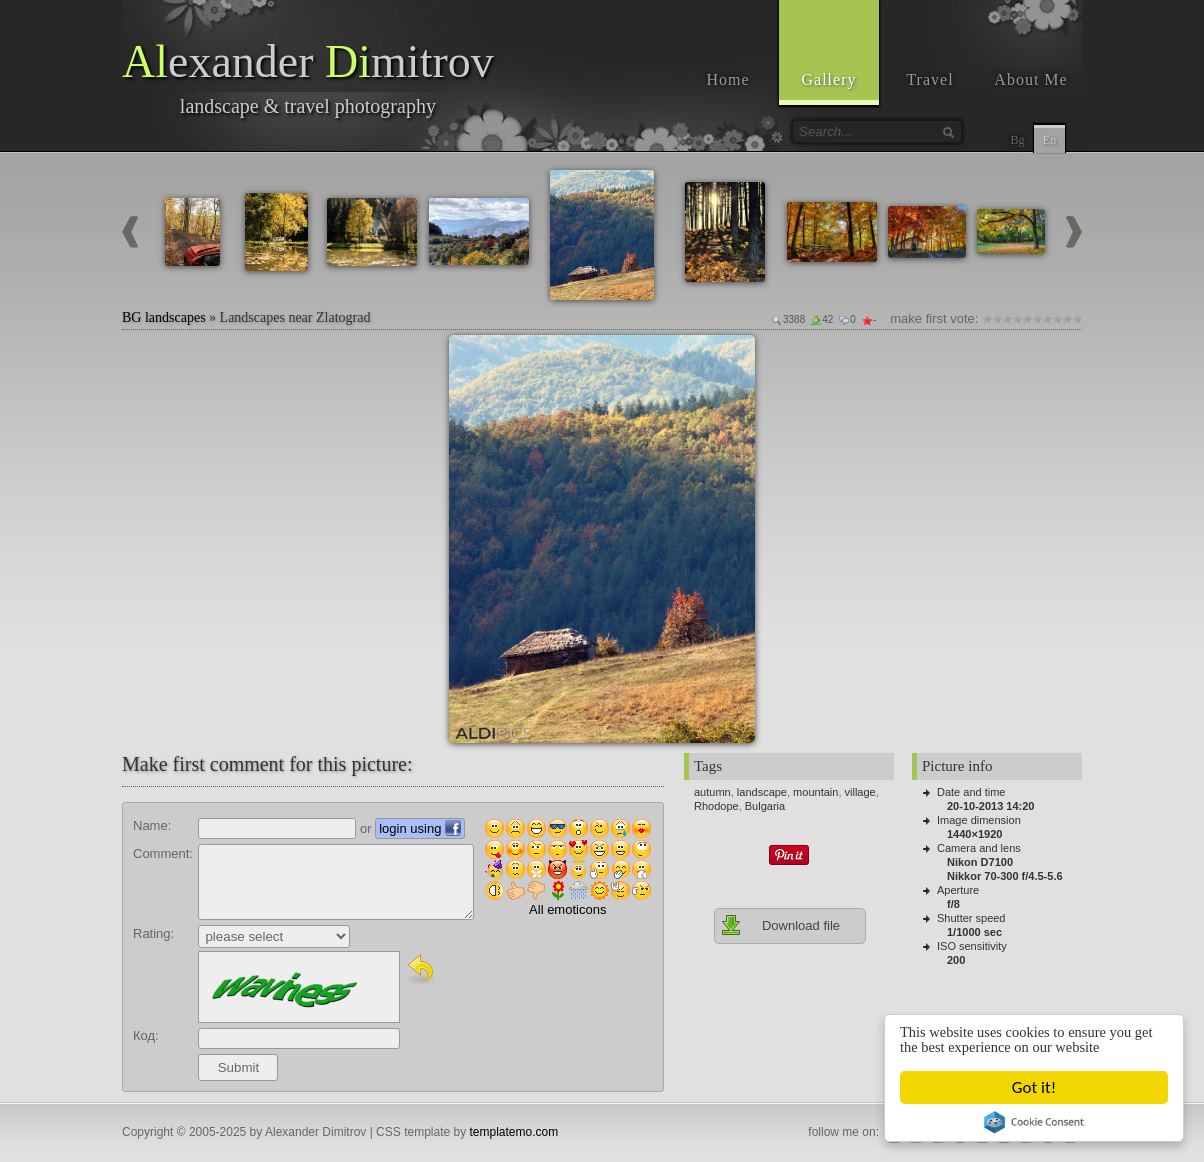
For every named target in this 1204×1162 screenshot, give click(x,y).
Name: (152, 825)
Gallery (829, 79)
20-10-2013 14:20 (990, 806)
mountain (815, 792)
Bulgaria (765, 806)
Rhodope (716, 806)
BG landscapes (164, 317)
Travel (929, 79)
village (860, 792)
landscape (762, 792)
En (1049, 140)
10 (1077, 318)
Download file (780, 925)
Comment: (163, 853)
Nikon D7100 (980, 862)
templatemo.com (514, 1132)
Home (727, 79)
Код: (146, 1035)
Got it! (1035, 1087)
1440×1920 (974, 834)
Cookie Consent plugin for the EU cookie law (1035, 1122)
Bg (1017, 140)
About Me (1030, 79)
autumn (712, 792)
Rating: (153, 933)
